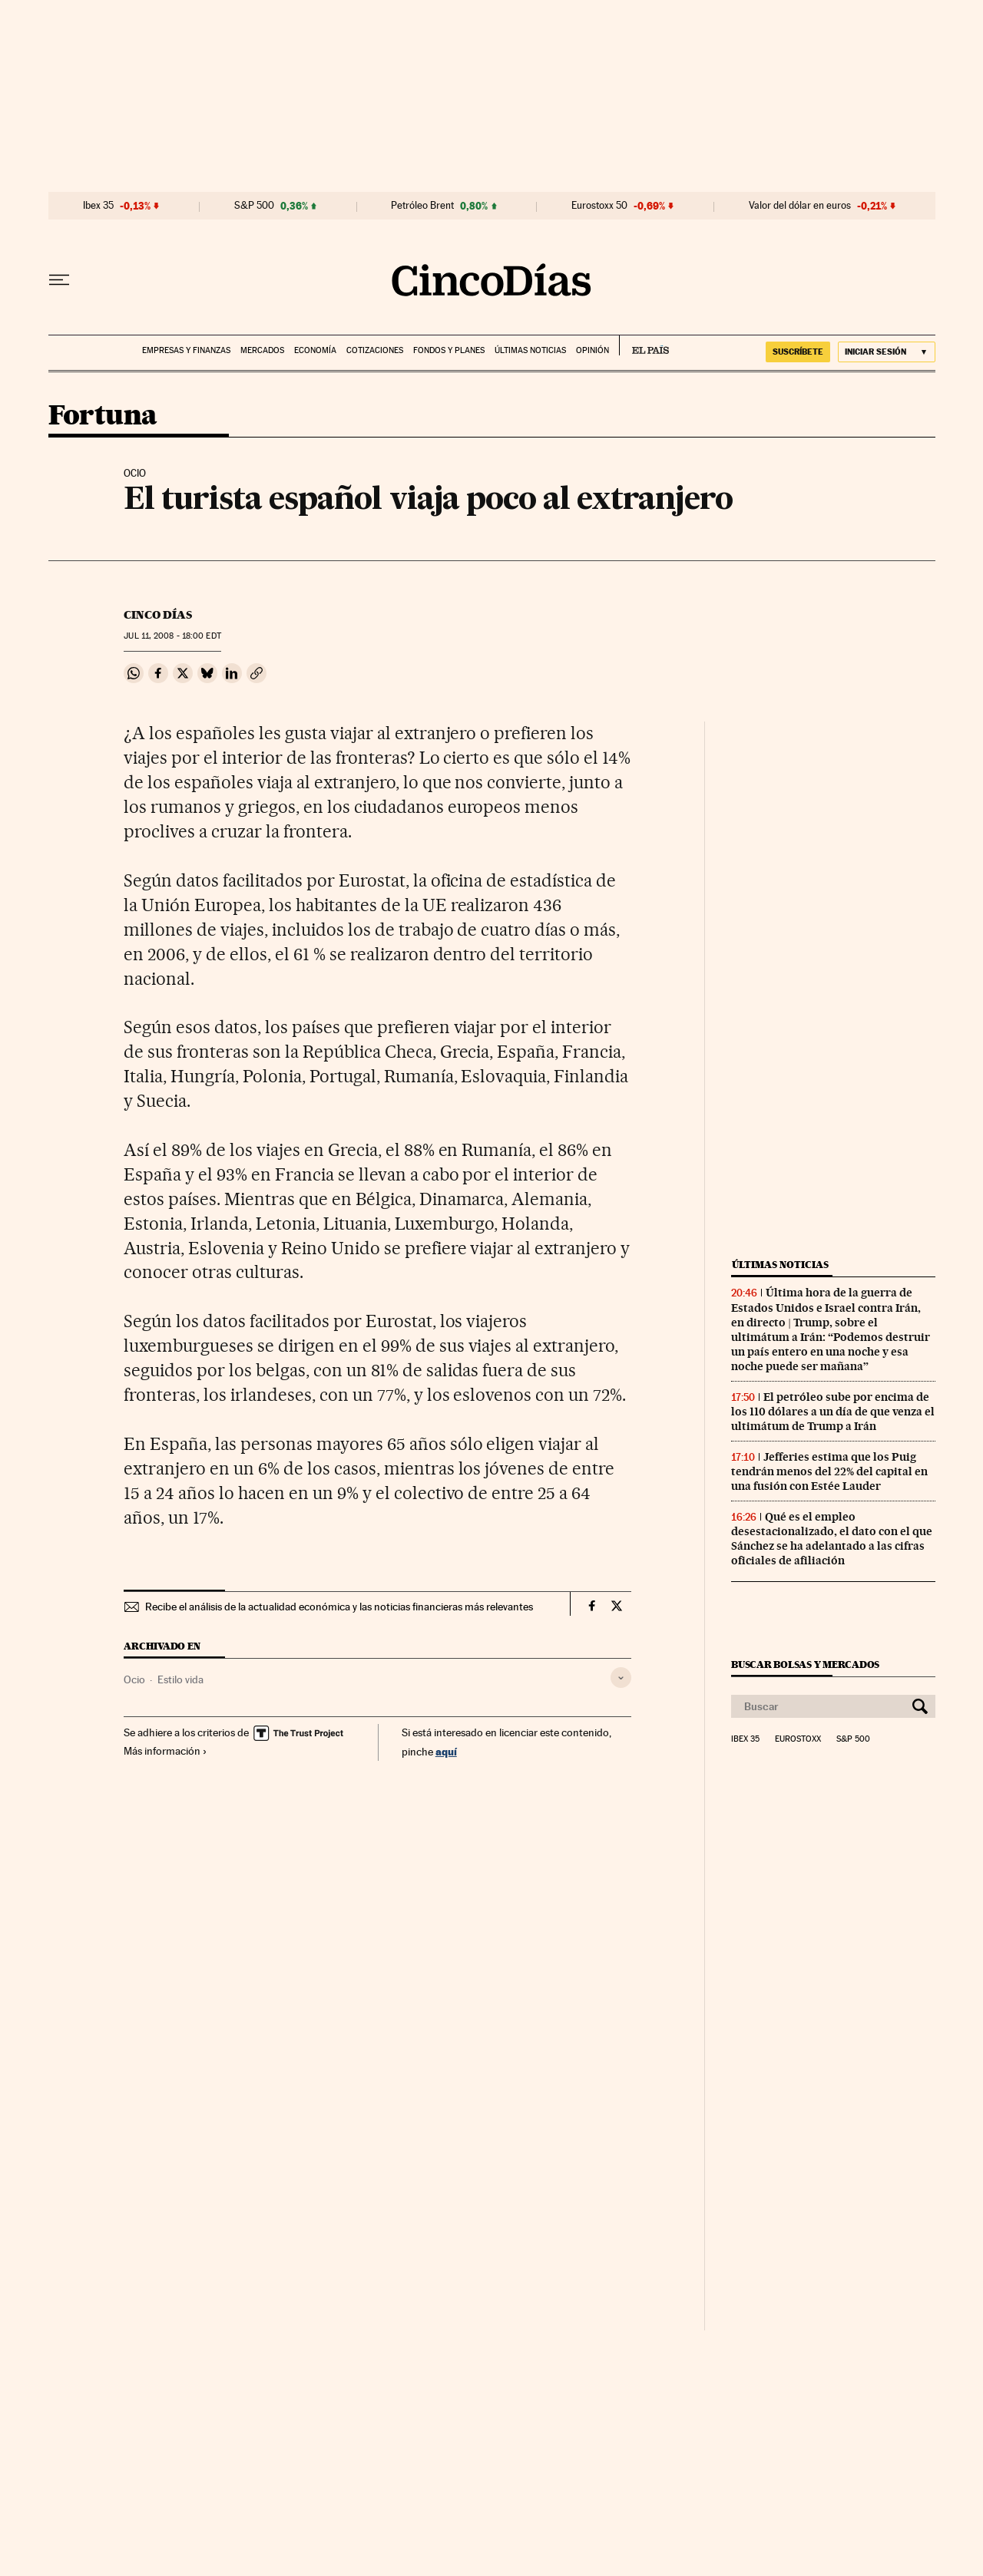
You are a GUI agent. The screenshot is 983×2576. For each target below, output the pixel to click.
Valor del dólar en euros (800, 205)
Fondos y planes (449, 350)
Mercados (262, 350)
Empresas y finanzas (186, 350)
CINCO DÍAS (158, 615)
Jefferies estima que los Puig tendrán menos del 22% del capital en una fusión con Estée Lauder (829, 1471)
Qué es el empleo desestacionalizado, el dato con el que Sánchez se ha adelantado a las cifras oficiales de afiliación (831, 1538)
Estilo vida (180, 1679)
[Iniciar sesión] (886, 352)
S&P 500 (254, 205)
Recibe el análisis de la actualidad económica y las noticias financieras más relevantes (339, 1606)
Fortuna (102, 416)
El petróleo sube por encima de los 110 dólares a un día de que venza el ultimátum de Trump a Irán (833, 1411)
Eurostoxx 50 (599, 205)
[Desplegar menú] (59, 280)
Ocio (134, 1679)
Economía (315, 350)
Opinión (592, 350)
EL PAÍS (644, 345)
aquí (446, 1751)
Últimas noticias (530, 350)
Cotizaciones (374, 350)
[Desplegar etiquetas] (621, 1677)
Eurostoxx (798, 1739)
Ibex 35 (98, 205)
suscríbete (798, 351)
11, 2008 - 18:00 (172, 636)
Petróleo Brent (422, 205)
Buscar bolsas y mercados (805, 1664)
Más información (165, 1751)
